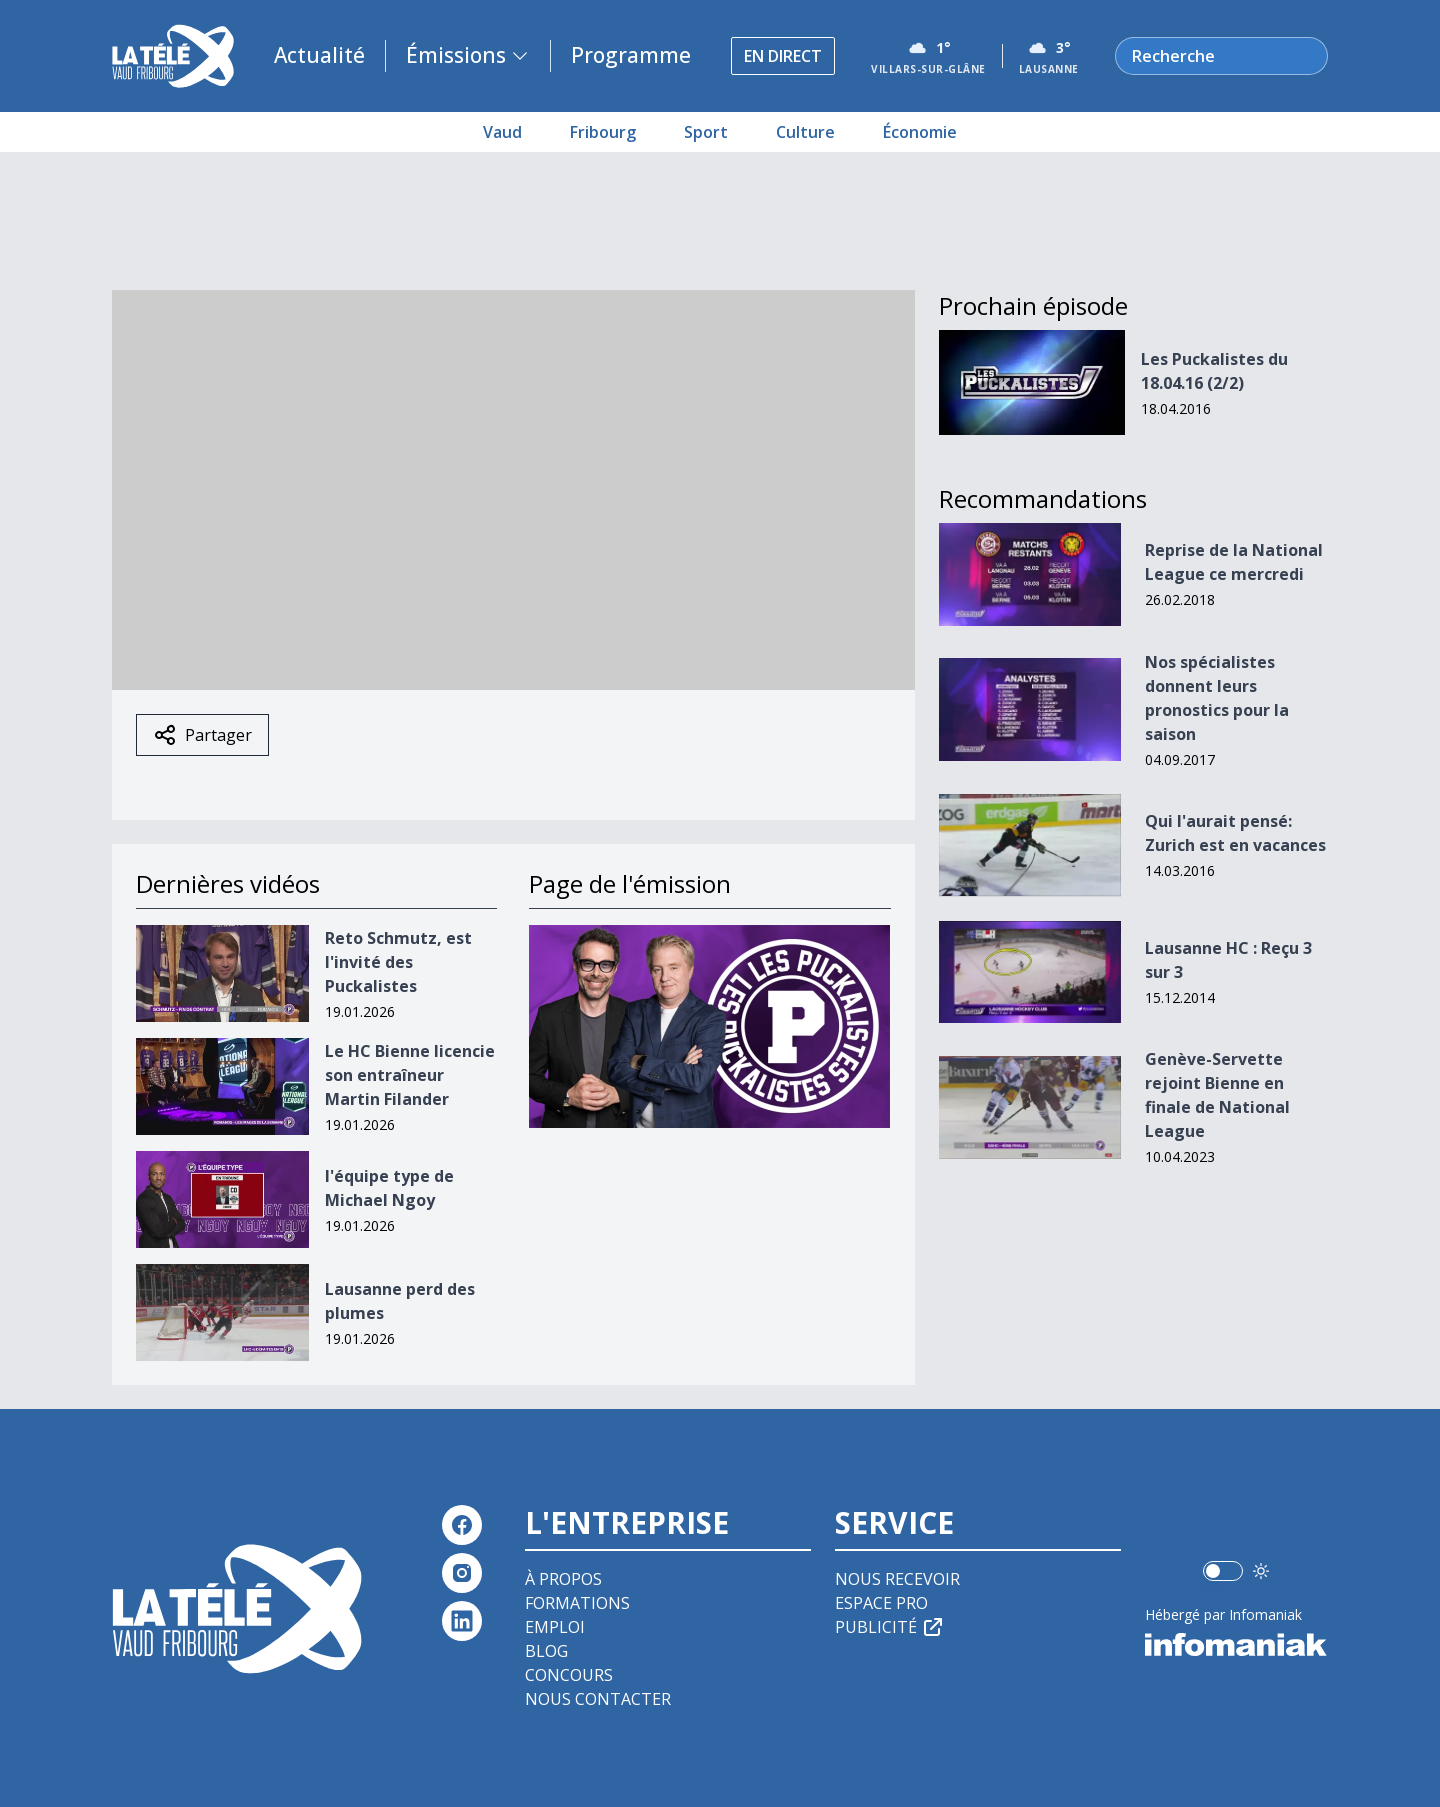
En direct (783, 56)
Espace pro (881, 1603)
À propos (563, 1579)
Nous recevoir (897, 1579)
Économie (920, 132)
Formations (577, 1603)
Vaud (502, 132)
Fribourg (603, 132)
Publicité (890, 1627)
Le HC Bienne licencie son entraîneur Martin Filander (410, 1075)
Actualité (319, 55)
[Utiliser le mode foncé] (1261, 1571)
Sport (706, 132)
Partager (202, 735)
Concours (569, 1675)
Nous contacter (598, 1699)
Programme (631, 55)
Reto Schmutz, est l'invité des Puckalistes (398, 962)
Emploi (555, 1627)
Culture (805, 132)
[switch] (1223, 1571)
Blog (546, 1651)
